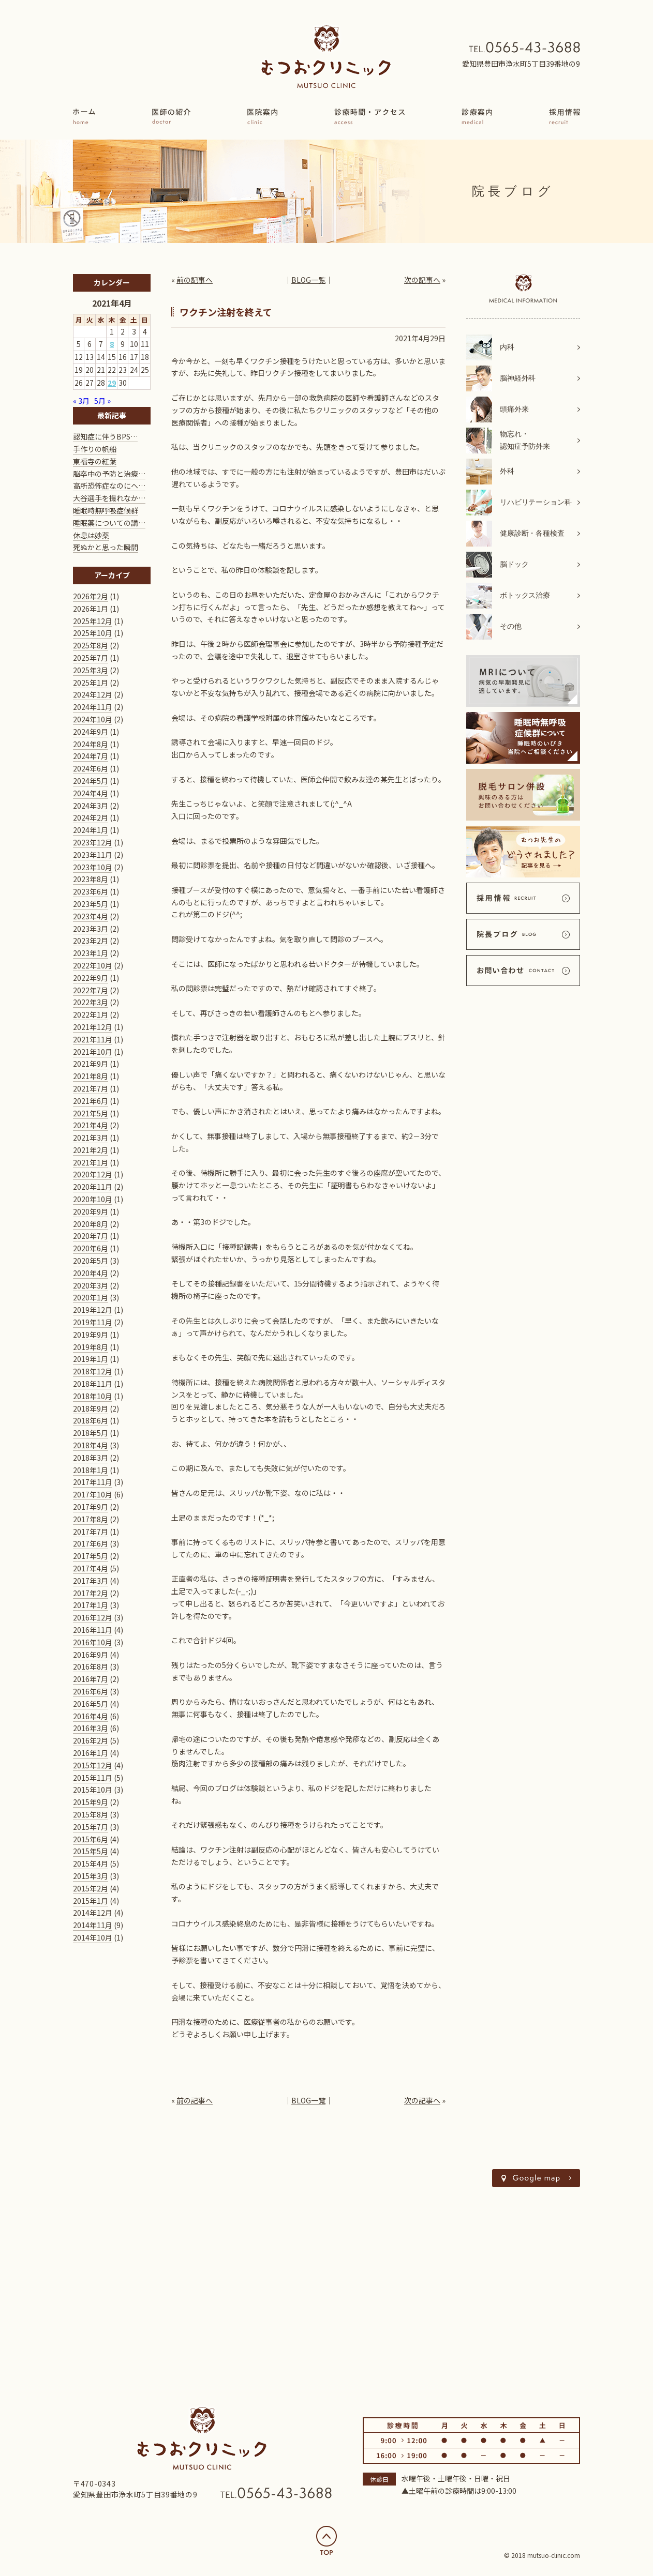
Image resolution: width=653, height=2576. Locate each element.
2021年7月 (90, 1088)
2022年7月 (90, 990)
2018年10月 (92, 1396)
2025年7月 (90, 658)
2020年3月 (90, 1285)
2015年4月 (90, 1863)
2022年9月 (90, 978)
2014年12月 (92, 1912)
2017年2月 (90, 1593)
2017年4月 (90, 1568)
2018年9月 (90, 1408)
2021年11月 (92, 1039)
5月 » (102, 401)
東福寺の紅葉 (94, 461)
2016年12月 (92, 1617)
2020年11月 (92, 1186)
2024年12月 (92, 694)
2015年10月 (92, 1789)
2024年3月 (90, 805)
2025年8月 (90, 645)
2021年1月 (90, 1162)
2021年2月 (90, 1150)
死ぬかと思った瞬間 (105, 547)
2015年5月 (90, 1851)
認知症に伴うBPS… (105, 436)
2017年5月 (90, 1556)
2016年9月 (90, 1654)
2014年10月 (92, 1937)
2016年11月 (92, 1630)
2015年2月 (90, 1888)
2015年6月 (90, 1839)
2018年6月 (90, 1420)
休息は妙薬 (91, 535)
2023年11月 (92, 855)
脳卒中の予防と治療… (109, 473)
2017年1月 (90, 1605)
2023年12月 (92, 842)
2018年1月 (90, 1470)
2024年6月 (90, 768)
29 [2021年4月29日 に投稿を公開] (112, 382)
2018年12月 (92, 1371)
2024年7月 (90, 756)
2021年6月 (90, 1101)
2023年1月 (90, 953)
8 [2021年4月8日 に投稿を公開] (112, 344)
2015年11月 (92, 1777)
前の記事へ (194, 280)
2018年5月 (90, 1433)
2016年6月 (90, 1691)
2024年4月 (90, 793)
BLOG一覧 (308, 280)
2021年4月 (90, 1125)
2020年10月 (92, 1199)
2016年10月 (92, 1642)
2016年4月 (90, 1716)
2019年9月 (90, 1334)
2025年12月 (92, 621)
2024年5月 (90, 781)
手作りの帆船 (94, 449)
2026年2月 (90, 596)
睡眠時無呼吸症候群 (105, 510)
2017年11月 (92, 1482)
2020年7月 (90, 1236)
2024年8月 (90, 744)
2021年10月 (92, 1052)
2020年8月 (90, 1224)
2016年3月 (90, 1728)
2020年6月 (90, 1248)
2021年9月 (90, 1063)
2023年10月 (92, 867)
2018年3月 (90, 1457)
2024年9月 (90, 731)
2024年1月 (90, 830)
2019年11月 (92, 1322)
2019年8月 (90, 1347)
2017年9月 (90, 1507)
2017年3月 (90, 1580)
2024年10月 (92, 719)
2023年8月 (90, 879)
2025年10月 (92, 633)
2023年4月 (90, 916)
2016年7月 (90, 1679)
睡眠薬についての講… (109, 523)
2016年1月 (90, 1753)
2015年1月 (90, 1901)
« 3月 (81, 401)
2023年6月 (90, 891)
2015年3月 (90, 1876)
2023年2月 (90, 940)
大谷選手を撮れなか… (109, 498)
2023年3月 (90, 928)
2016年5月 (90, 1704)
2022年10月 (92, 965)
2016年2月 (90, 1740)
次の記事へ (422, 280)
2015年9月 (90, 1802)
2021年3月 (90, 1137)
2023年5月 (90, 904)
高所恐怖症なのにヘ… (109, 485)
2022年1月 (90, 1014)
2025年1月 (90, 682)
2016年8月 (90, 1666)
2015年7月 (90, 1827)
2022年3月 (90, 1002)
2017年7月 (90, 1531)
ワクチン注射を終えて (226, 312)
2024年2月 (90, 817)
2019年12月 (92, 1310)
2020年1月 (90, 1297)
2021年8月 (90, 1076)
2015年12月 (92, 1765)
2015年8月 (90, 1814)
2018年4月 (90, 1445)
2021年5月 (90, 1113)
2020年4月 (90, 1273)
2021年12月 (92, 1027)
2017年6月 (90, 1543)
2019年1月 (90, 1359)
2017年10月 (92, 1494)
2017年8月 (90, 1519)
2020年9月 (90, 1211)
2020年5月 (90, 1260)
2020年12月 (92, 1174)
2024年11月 (92, 707)
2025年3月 (90, 670)
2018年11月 (92, 1383)
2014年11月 (92, 1925)
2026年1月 (90, 608)
